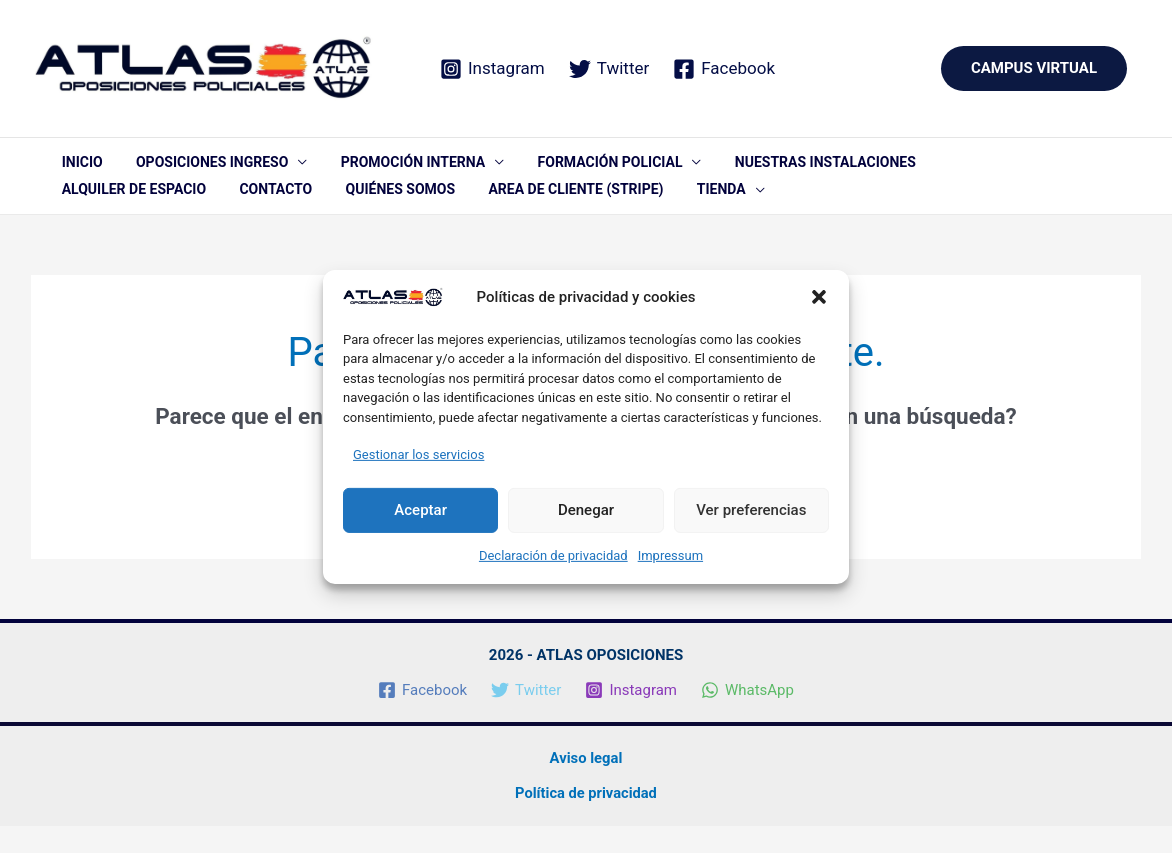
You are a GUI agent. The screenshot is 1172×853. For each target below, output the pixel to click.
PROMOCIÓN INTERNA (379, 168)
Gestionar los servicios (418, 454)
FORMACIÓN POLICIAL (563, 168)
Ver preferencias (751, 510)
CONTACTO (91, 210)
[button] (819, 297)
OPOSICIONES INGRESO (192, 168)
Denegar (586, 510)
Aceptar (420, 510)
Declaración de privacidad (553, 555)
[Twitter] (609, 69)
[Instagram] (492, 69)
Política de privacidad (585, 820)
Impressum (670, 555)
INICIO (75, 168)
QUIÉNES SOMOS (203, 210)
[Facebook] (724, 69)
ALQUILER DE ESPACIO (948, 168)
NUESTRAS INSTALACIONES (765, 168)
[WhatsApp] (747, 718)
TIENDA (496, 210)
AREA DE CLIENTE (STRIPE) (364, 210)
